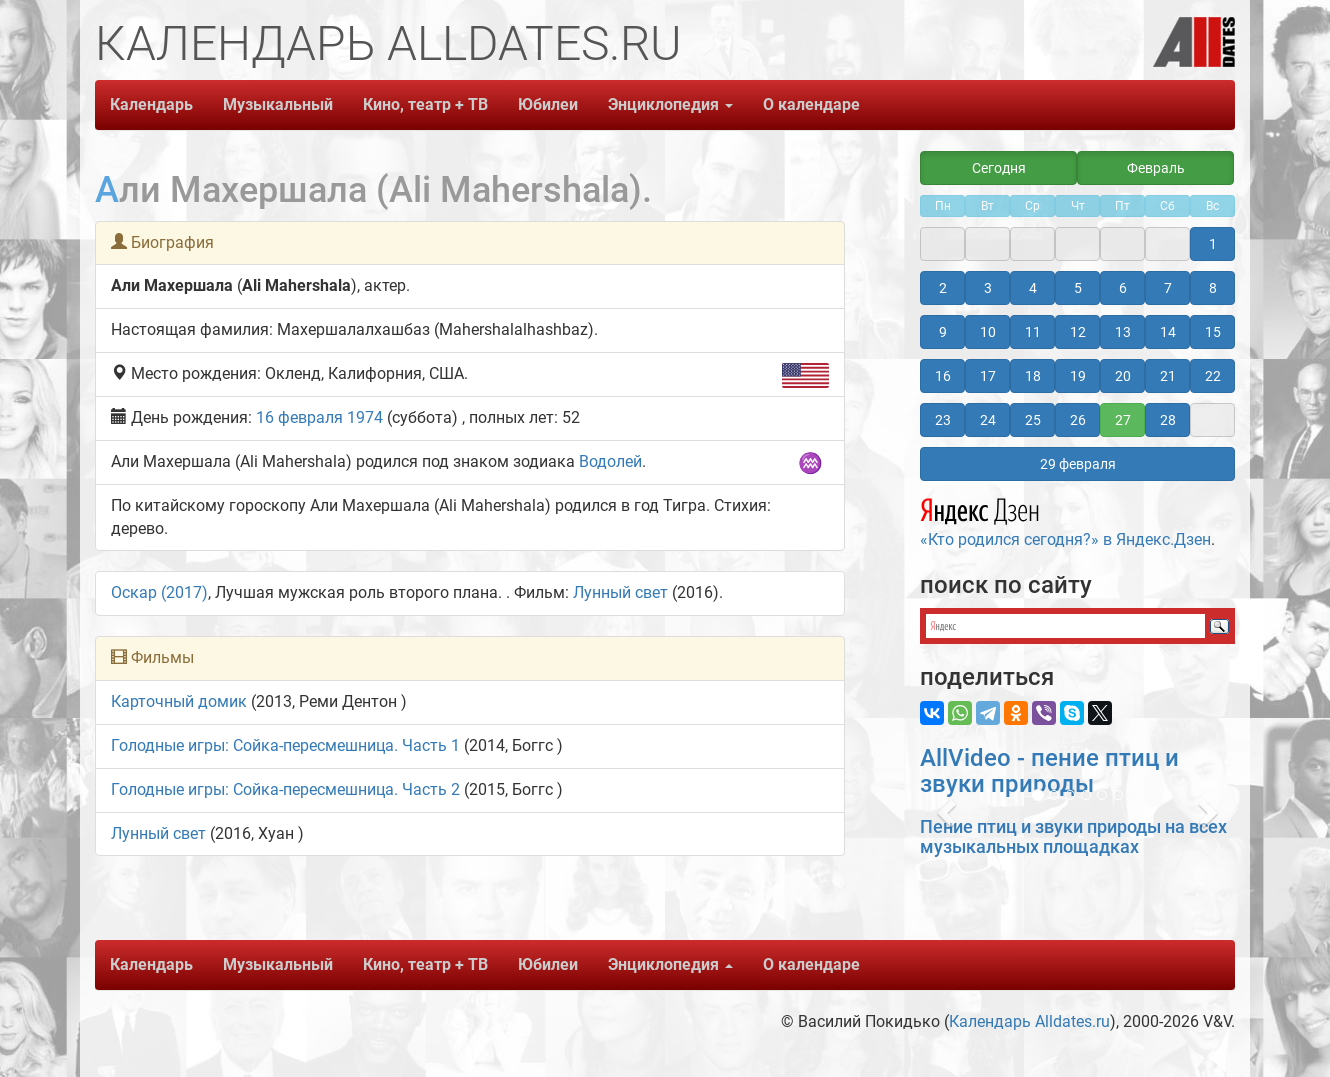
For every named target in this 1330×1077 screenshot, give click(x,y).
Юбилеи (548, 104)
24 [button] (988, 420)
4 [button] (1033, 288)
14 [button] (1168, 332)
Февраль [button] (1156, 168)
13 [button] (1123, 332)
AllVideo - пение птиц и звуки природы (1049, 771)
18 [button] (1033, 376)
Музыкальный (278, 104)
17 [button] (988, 376)
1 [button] (1213, 244)
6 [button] (1123, 288)
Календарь (151, 104)
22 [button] (1213, 376)
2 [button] (943, 288)
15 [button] (1213, 332)
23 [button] (943, 420)
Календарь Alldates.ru (1029, 1021)
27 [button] (1123, 420)
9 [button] (943, 332)
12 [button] (1078, 332)
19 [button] (1078, 376)
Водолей (610, 461)
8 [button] (1213, 288)
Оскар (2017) (159, 592)
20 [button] (1123, 376)
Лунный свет (620, 592)
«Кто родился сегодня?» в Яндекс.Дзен (1065, 520)
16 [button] (943, 376)
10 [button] (988, 332)
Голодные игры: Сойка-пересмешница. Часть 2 (285, 789)
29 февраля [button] (1078, 464)
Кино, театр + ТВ (425, 104)
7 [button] (1168, 288)
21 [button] (1168, 376)
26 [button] (1078, 420)
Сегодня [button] (999, 168)
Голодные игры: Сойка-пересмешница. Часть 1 (285, 745)
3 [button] (988, 288)
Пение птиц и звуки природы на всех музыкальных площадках (1073, 836)
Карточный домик (179, 701)
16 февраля (299, 417)
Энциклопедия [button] (670, 104)
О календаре (811, 104)
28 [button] (1168, 420)
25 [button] (1033, 420)
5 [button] (1078, 288)
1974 (365, 417)
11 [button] (1033, 332)
